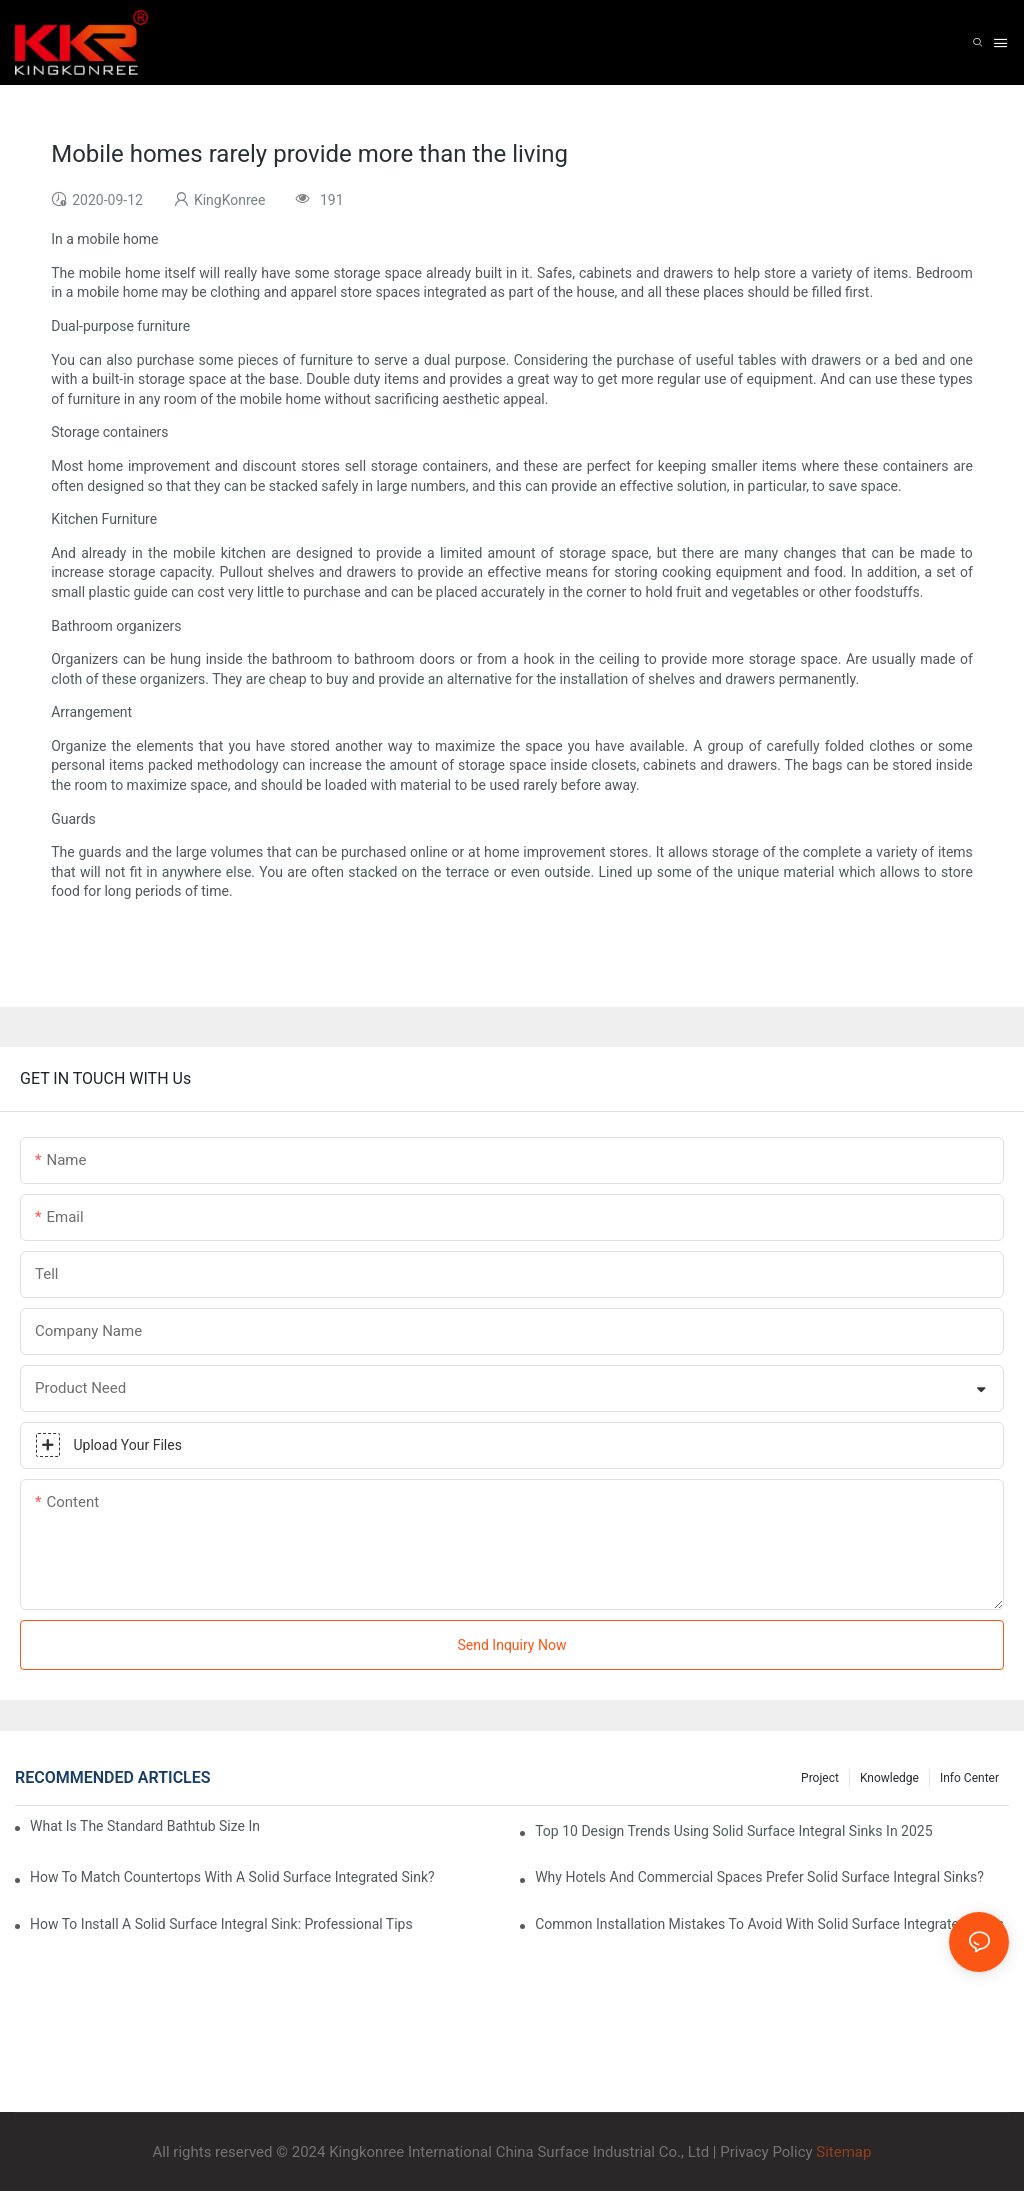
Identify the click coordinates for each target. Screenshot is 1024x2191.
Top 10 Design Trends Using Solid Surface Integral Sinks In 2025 (733, 1831)
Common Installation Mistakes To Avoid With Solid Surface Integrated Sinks (769, 1924)
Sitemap (842, 2152)
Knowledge (889, 1778)
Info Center (969, 1778)
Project (820, 1778)
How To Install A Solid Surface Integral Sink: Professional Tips (221, 1924)
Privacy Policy (766, 2152)
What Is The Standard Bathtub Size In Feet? (144, 1826)
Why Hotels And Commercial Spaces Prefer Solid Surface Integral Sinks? (759, 1877)
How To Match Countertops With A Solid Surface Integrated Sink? (232, 1877)
